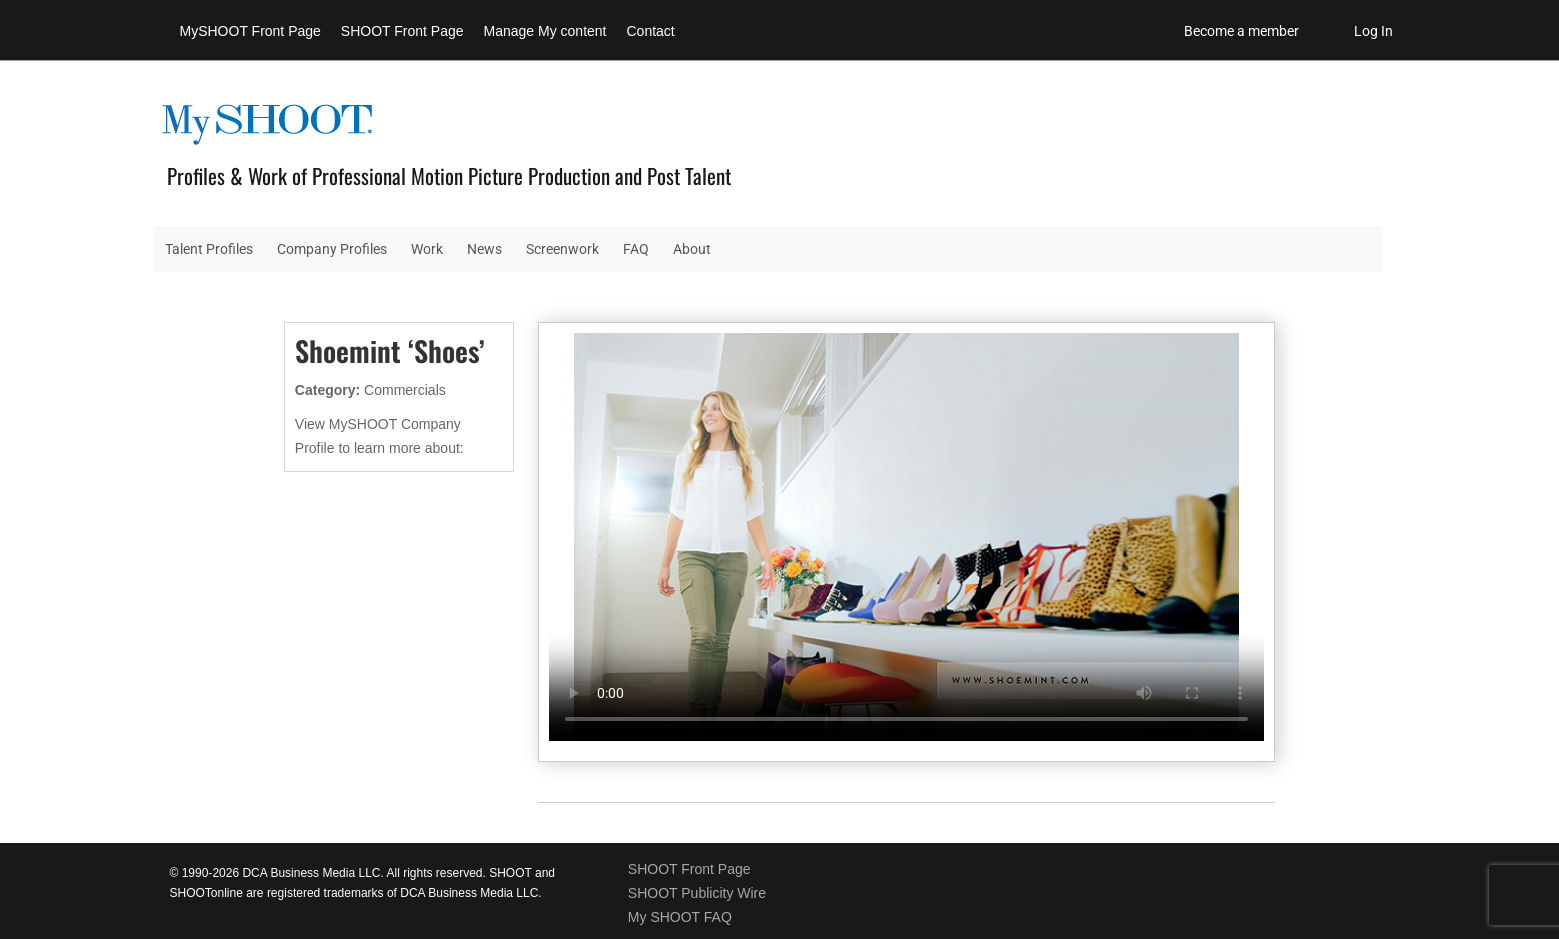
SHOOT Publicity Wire (697, 893)
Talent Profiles (209, 249)
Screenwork (562, 249)
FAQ (636, 249)
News (484, 249)
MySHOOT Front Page (250, 31)
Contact (651, 31)
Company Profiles (332, 249)
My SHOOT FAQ (680, 917)
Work (427, 249)
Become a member (1241, 31)
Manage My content (545, 31)
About (692, 249)
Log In (1373, 31)
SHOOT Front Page (402, 31)
